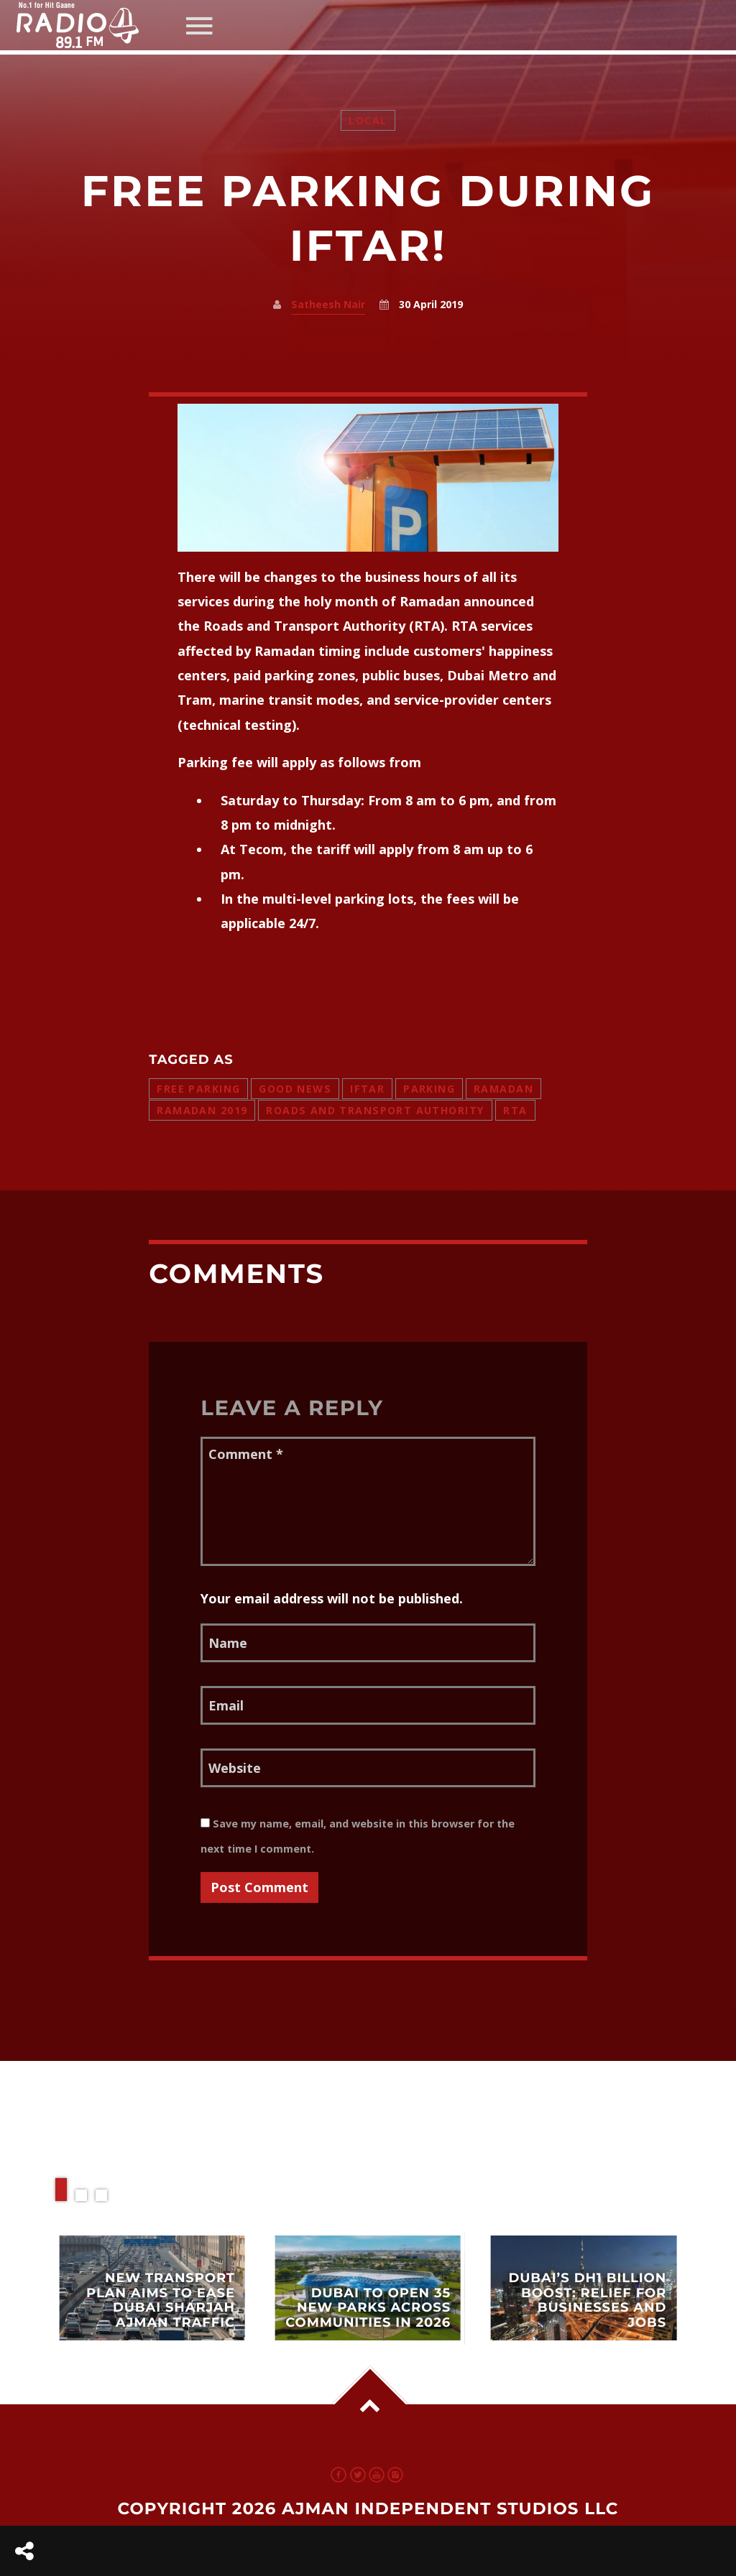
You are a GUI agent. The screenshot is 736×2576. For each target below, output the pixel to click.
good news (295, 1088)
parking (429, 1088)
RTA (515, 1110)
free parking (198, 1088)
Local (368, 120)
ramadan (503, 1088)
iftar (367, 1088)
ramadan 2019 (202, 1110)
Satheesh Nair (328, 304)
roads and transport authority (375, 1110)
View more (152, 2288)
